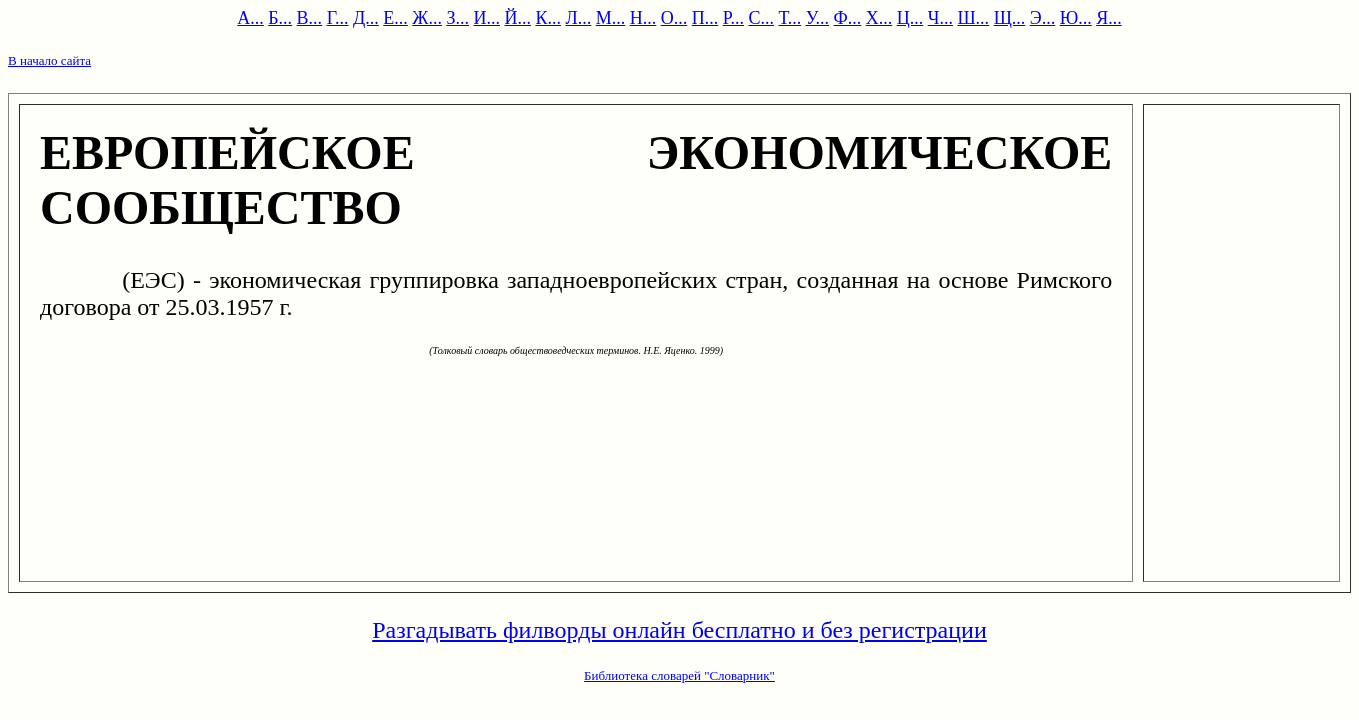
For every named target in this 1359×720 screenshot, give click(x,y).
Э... (1042, 18)
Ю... (1076, 18)
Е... (395, 18)
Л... (578, 18)
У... (817, 18)
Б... (280, 18)
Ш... (973, 18)
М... (611, 18)
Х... (879, 18)
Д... (366, 18)
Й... (517, 18)
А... (250, 18)
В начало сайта (49, 60)
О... (674, 18)
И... (486, 18)
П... (705, 18)
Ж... (427, 18)
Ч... (940, 18)
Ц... (910, 18)
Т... (790, 18)
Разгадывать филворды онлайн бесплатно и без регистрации (679, 630)
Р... (733, 18)
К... (548, 18)
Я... (1109, 18)
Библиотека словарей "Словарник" (679, 675)
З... (457, 18)
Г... (338, 18)
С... (761, 18)
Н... (643, 18)
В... (310, 18)
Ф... (848, 18)
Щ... (1010, 18)
